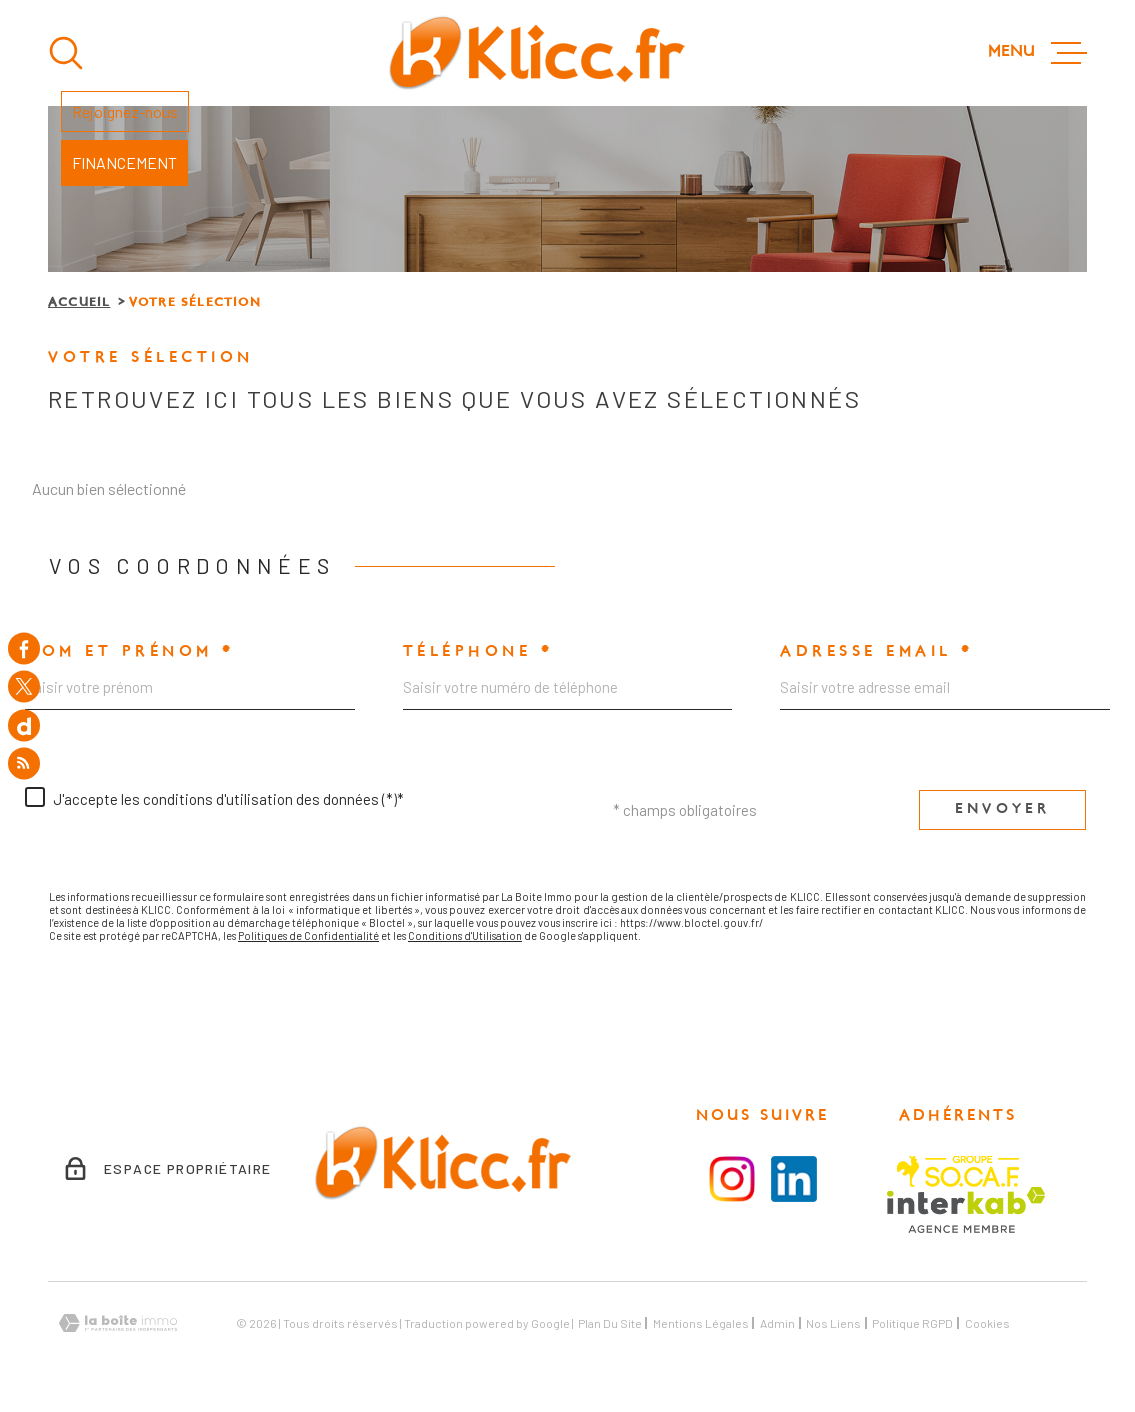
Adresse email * (877, 652)
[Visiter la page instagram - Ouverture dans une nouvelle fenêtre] (732, 1179)
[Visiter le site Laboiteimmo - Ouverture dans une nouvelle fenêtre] (118, 1323)
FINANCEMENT (124, 162)
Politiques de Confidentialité (308, 935)
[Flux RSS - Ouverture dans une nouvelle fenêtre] (24, 764)
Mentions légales (701, 1323)
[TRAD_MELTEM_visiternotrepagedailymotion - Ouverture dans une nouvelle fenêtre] (24, 725)
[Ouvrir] (66, 53)
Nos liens (833, 1323)
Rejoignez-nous (125, 111)
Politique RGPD (912, 1323)
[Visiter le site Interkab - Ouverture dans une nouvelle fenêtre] (966, 1210)
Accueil (79, 303)
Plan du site (610, 1323)
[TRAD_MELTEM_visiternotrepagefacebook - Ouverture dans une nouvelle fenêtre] (24, 648)
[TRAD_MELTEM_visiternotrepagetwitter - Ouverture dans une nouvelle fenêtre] (24, 687)
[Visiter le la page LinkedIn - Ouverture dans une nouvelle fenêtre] (794, 1179)
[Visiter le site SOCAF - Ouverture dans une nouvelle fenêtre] (958, 1171)
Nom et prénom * (130, 652)
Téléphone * (478, 652)
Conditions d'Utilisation (465, 935)
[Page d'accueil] (536, 53)
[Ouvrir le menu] (1037, 53)
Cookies (987, 1323)
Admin (777, 1323)
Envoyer (1002, 809)
